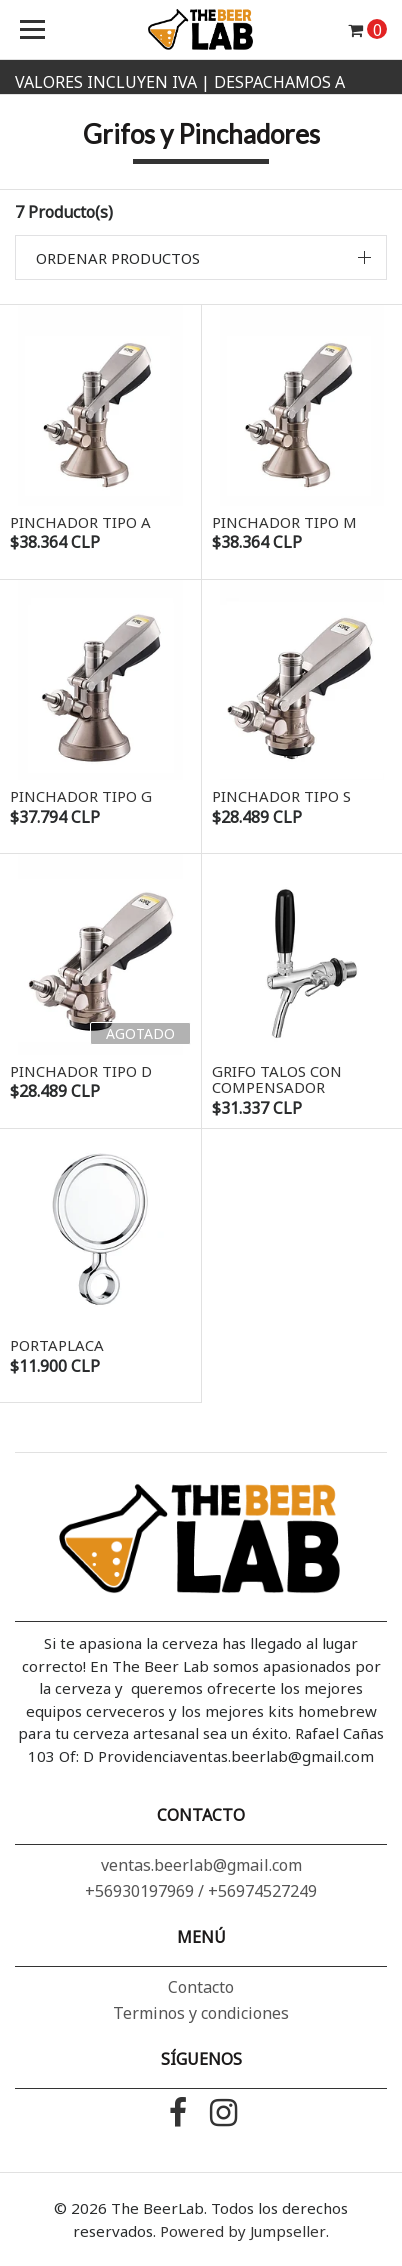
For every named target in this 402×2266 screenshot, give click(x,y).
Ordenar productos (118, 258)
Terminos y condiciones (201, 2013)
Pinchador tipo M (284, 522)
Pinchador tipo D (81, 1071)
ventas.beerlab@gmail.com (201, 1865)
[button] (201, 257)
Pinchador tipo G (81, 796)
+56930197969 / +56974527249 (201, 1891)
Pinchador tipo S (281, 796)
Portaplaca (57, 1345)
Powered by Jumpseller (243, 2231)
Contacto (201, 1987)
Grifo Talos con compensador (277, 1079)
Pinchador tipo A (80, 522)
